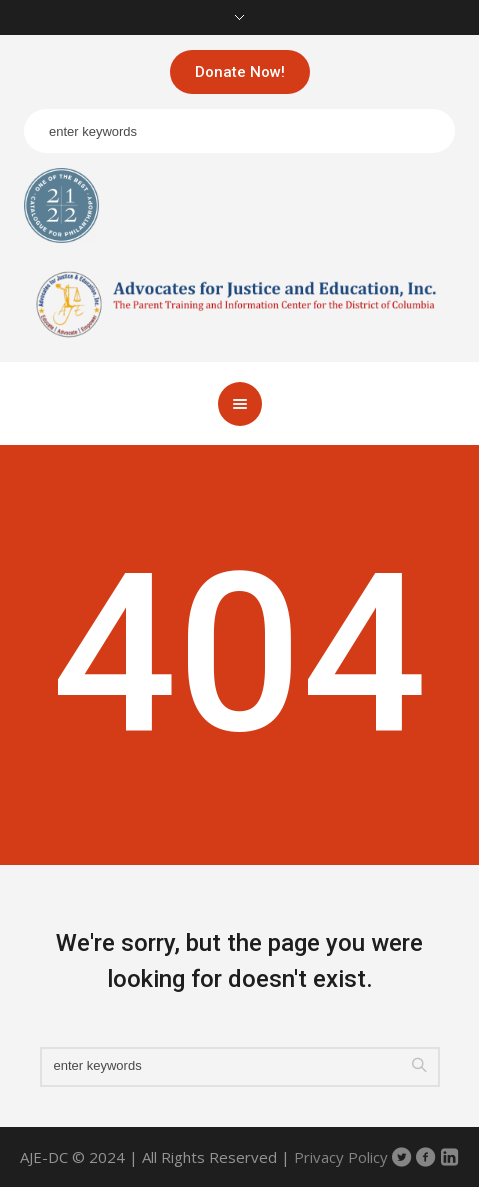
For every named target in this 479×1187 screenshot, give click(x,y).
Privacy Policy (341, 1157)
